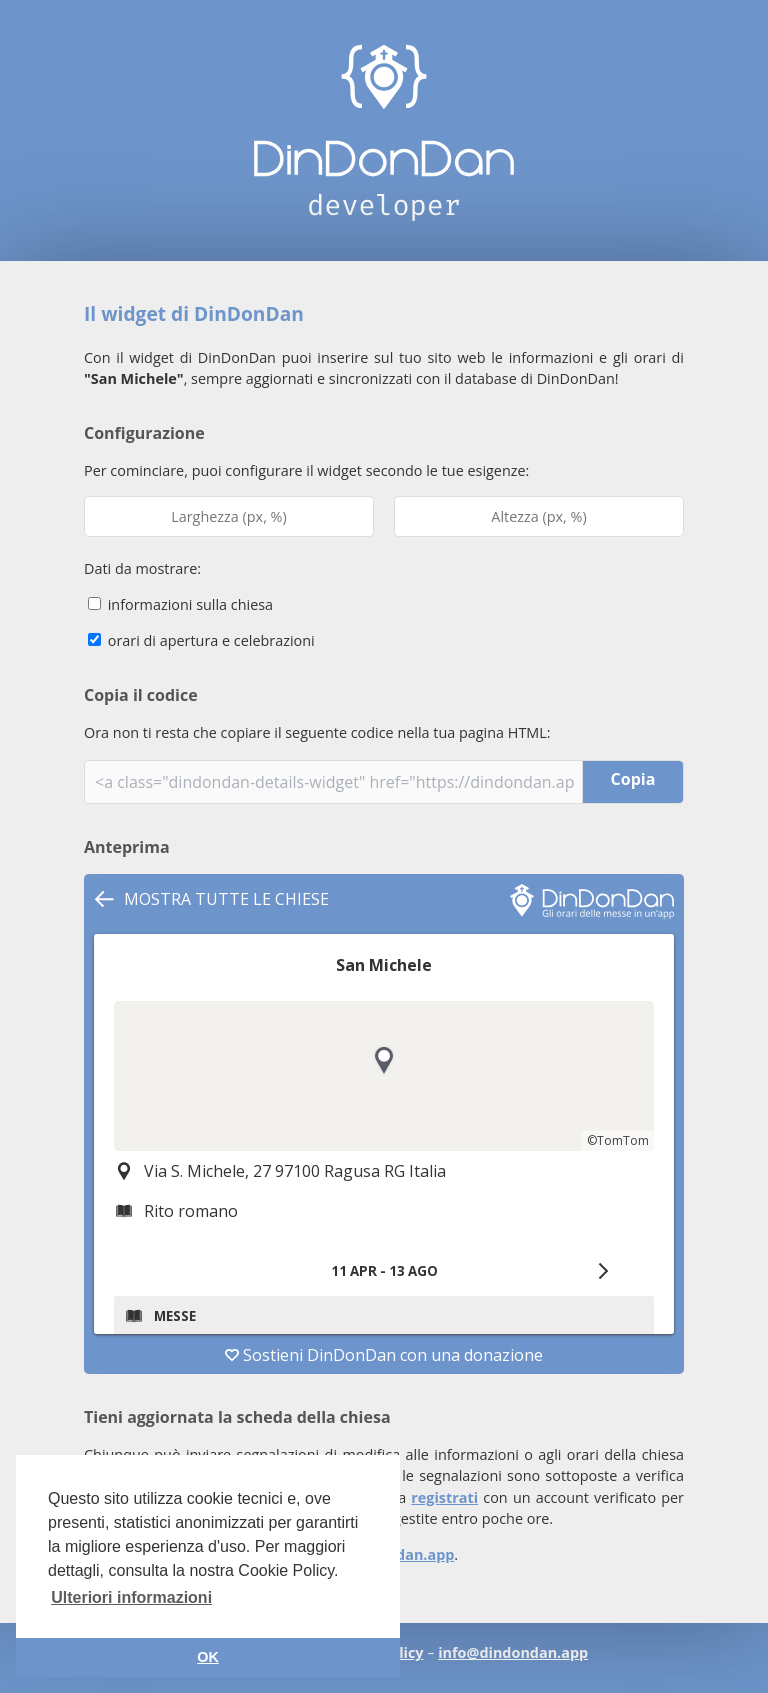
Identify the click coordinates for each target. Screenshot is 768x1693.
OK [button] (208, 1657)
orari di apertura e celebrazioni (201, 640)
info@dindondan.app (513, 1652)
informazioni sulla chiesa (180, 604)
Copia (633, 779)
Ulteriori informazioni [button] (131, 1597)
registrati (444, 1497)
